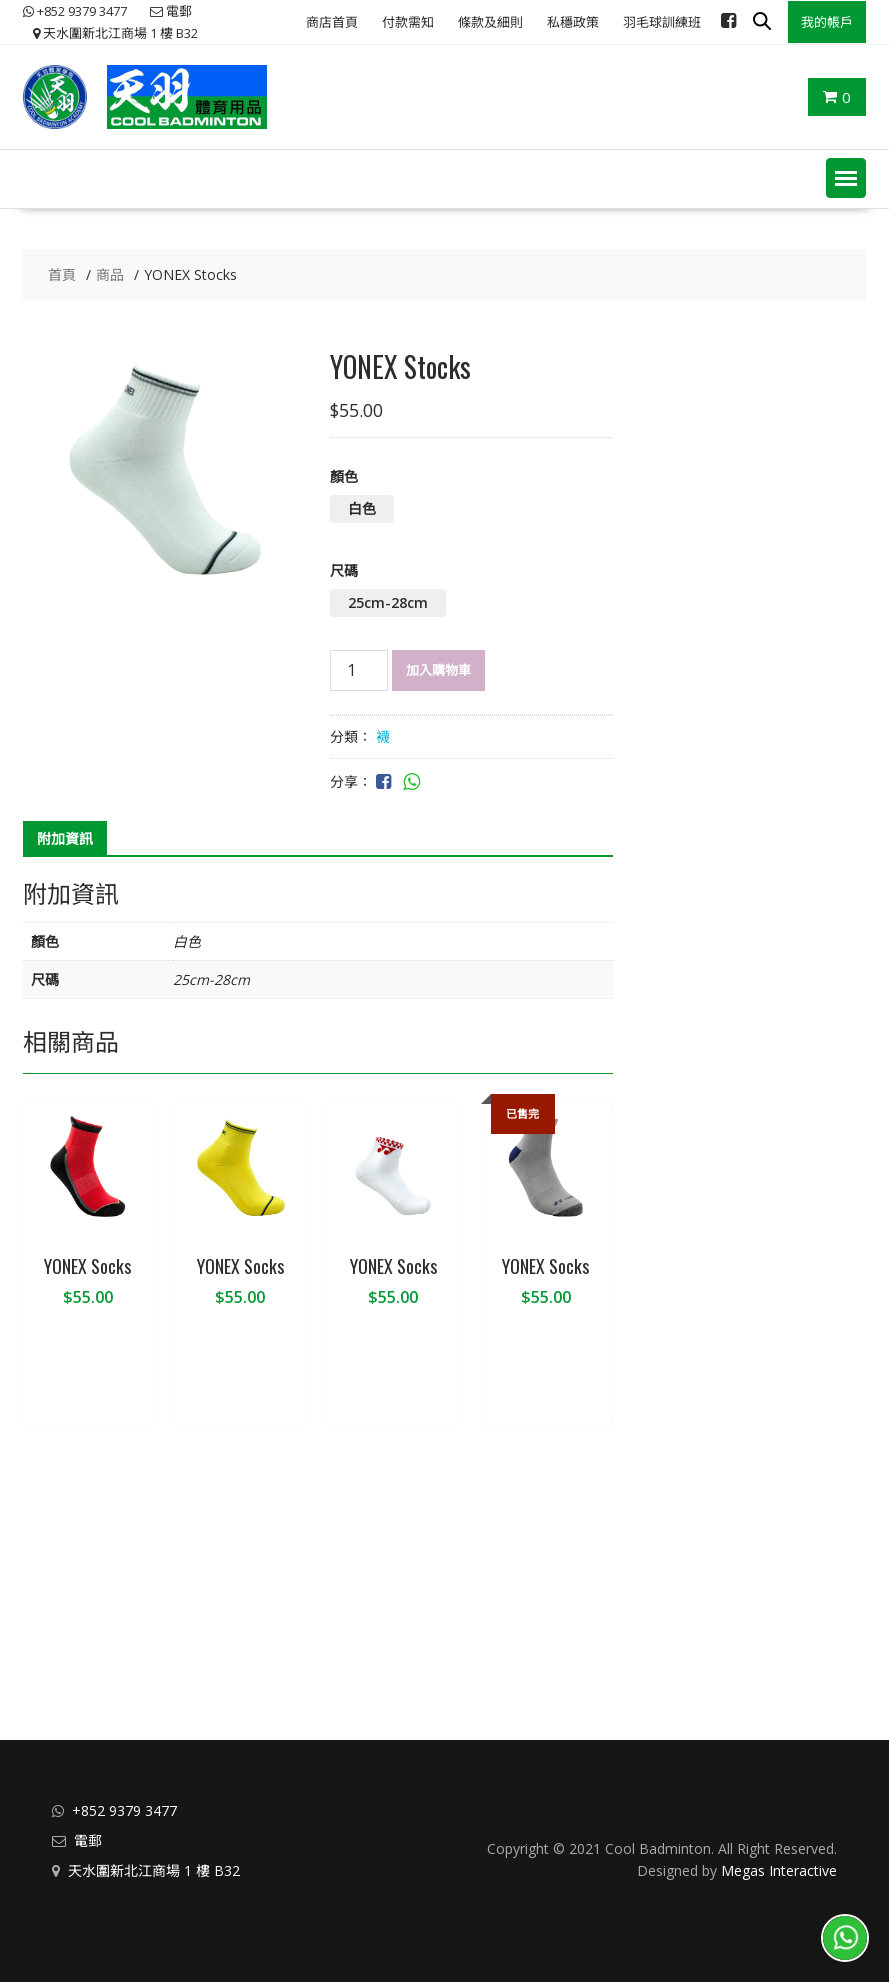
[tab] (65, 839)
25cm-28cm (388, 602)
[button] (846, 178)
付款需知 (408, 22)
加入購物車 (438, 670)
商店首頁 (332, 22)
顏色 (344, 476)
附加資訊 (65, 838)
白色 (362, 508)
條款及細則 (490, 22)
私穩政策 (573, 22)
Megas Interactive (779, 1870)
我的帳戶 (827, 22)
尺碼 (344, 570)
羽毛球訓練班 (662, 22)
